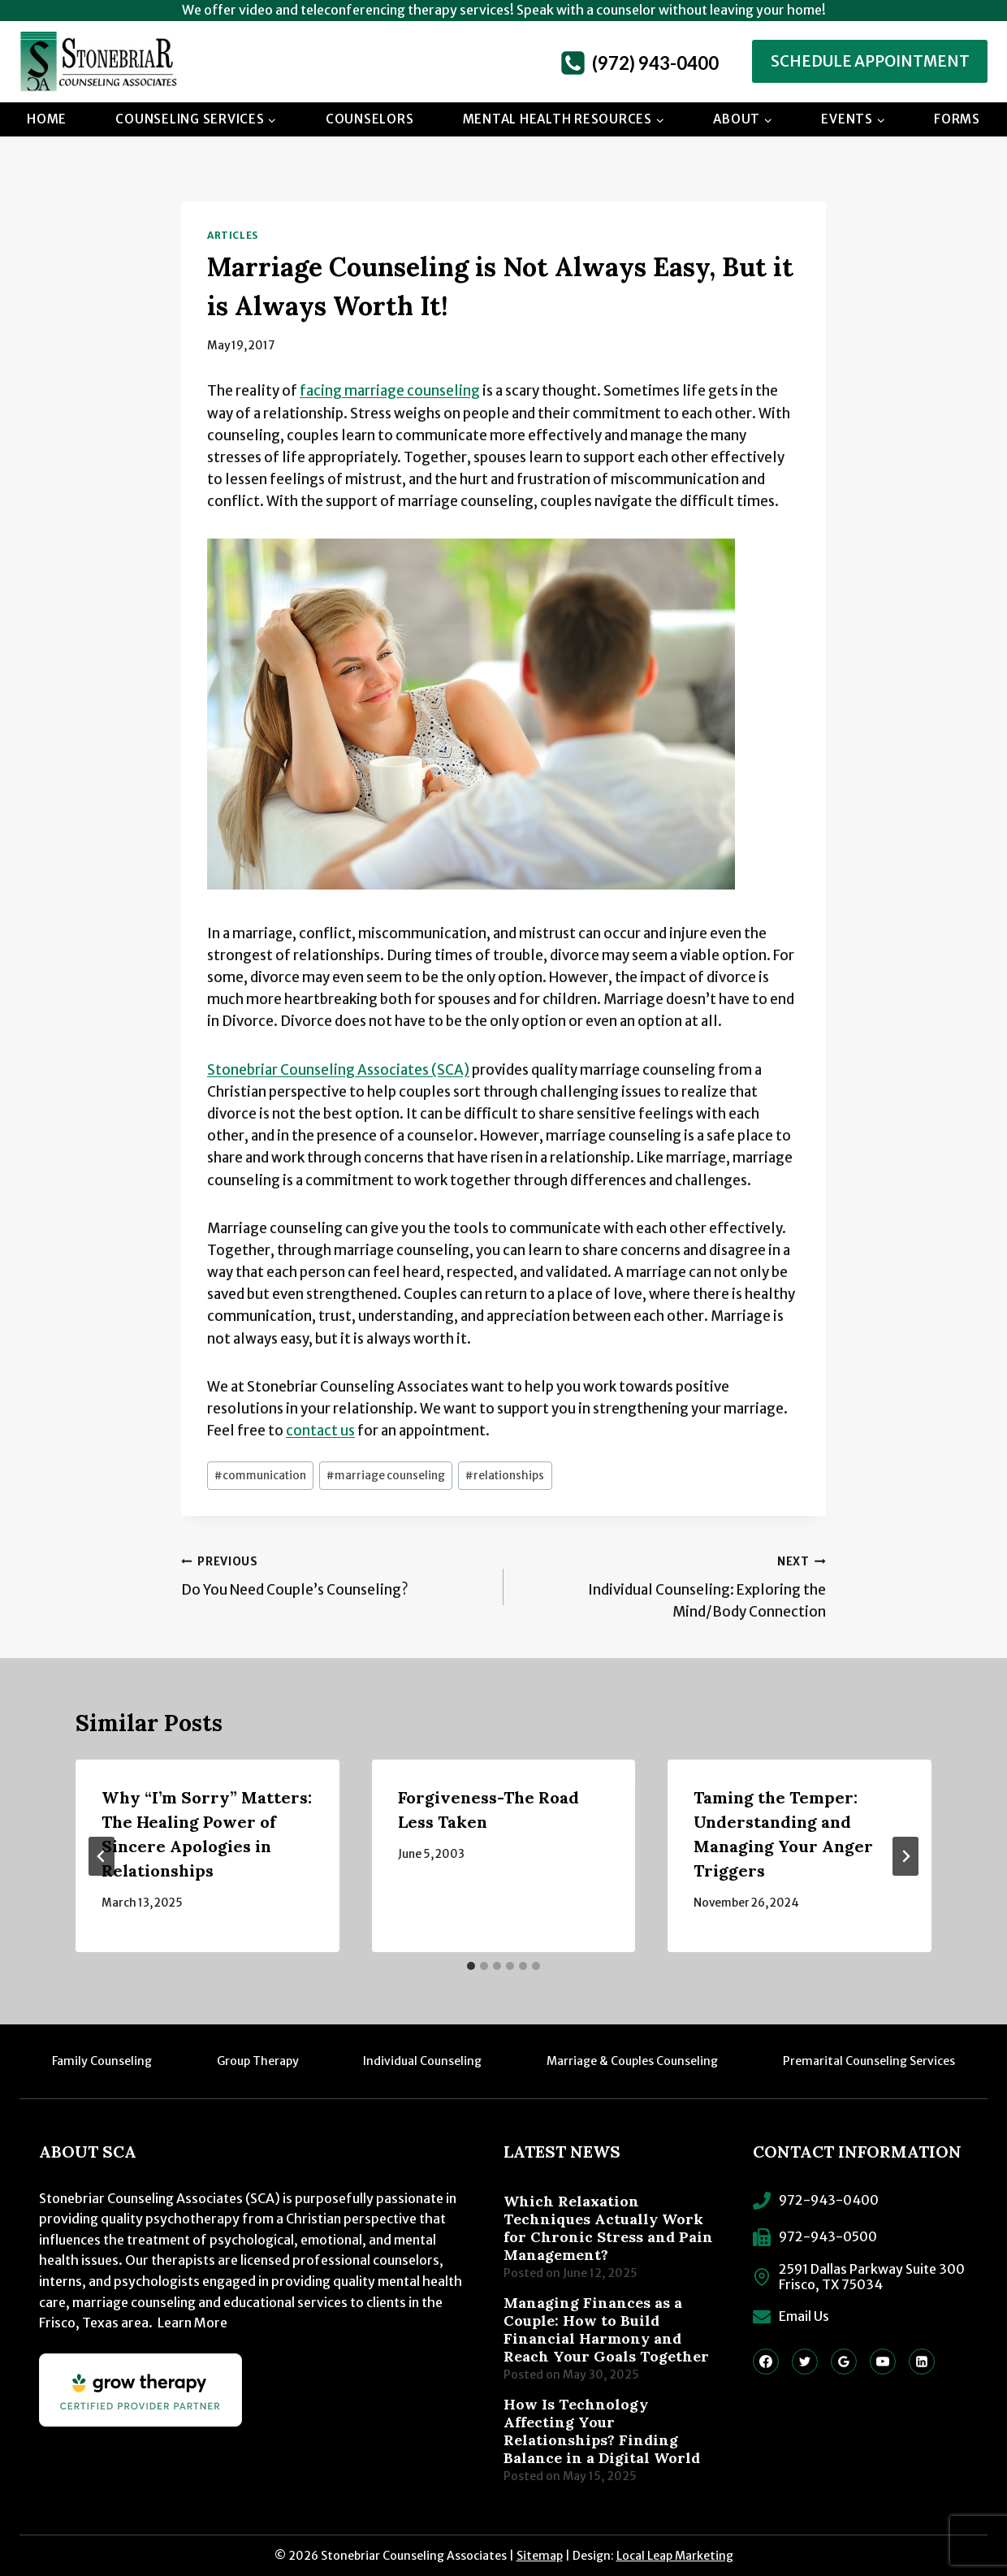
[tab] (471, 1966)
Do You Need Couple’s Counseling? (335, 1574)
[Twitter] (805, 2362)
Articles (232, 235)
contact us (320, 1431)
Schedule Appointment (870, 61)
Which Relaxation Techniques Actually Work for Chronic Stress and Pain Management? (608, 2228)
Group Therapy (258, 2061)
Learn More (192, 2322)
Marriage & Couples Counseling (632, 2061)
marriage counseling (385, 1476)
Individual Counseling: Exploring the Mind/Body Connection (671, 1585)
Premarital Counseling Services (869, 2061)
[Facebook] (766, 2362)
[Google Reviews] (844, 2362)
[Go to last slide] (102, 1856)
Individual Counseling (422, 2061)
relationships (504, 1476)
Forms (957, 119)
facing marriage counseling (390, 391)
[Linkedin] (922, 2362)
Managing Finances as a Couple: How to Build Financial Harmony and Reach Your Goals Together (606, 2330)
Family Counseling (102, 2061)
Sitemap (539, 2555)
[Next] (905, 1856)
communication (260, 1476)
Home (47, 119)
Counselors (370, 119)
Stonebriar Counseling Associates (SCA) (338, 1070)
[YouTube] (883, 2362)
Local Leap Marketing (674, 2555)
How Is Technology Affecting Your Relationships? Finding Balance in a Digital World (602, 2431)
